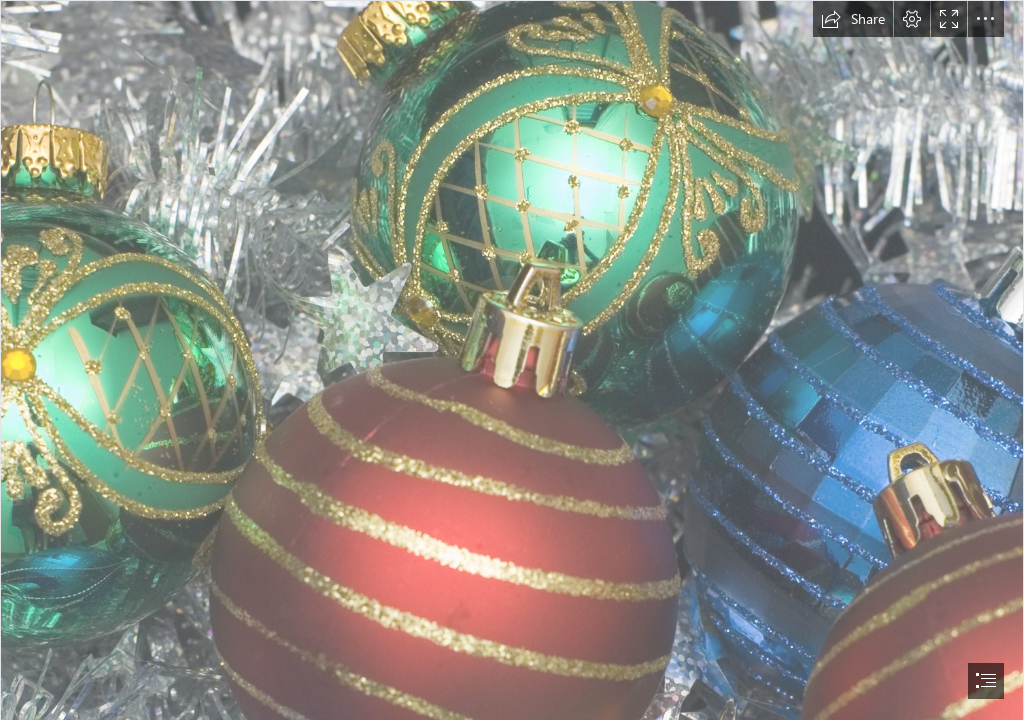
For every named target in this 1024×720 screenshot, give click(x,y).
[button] (853, 19)
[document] (512, 360)
